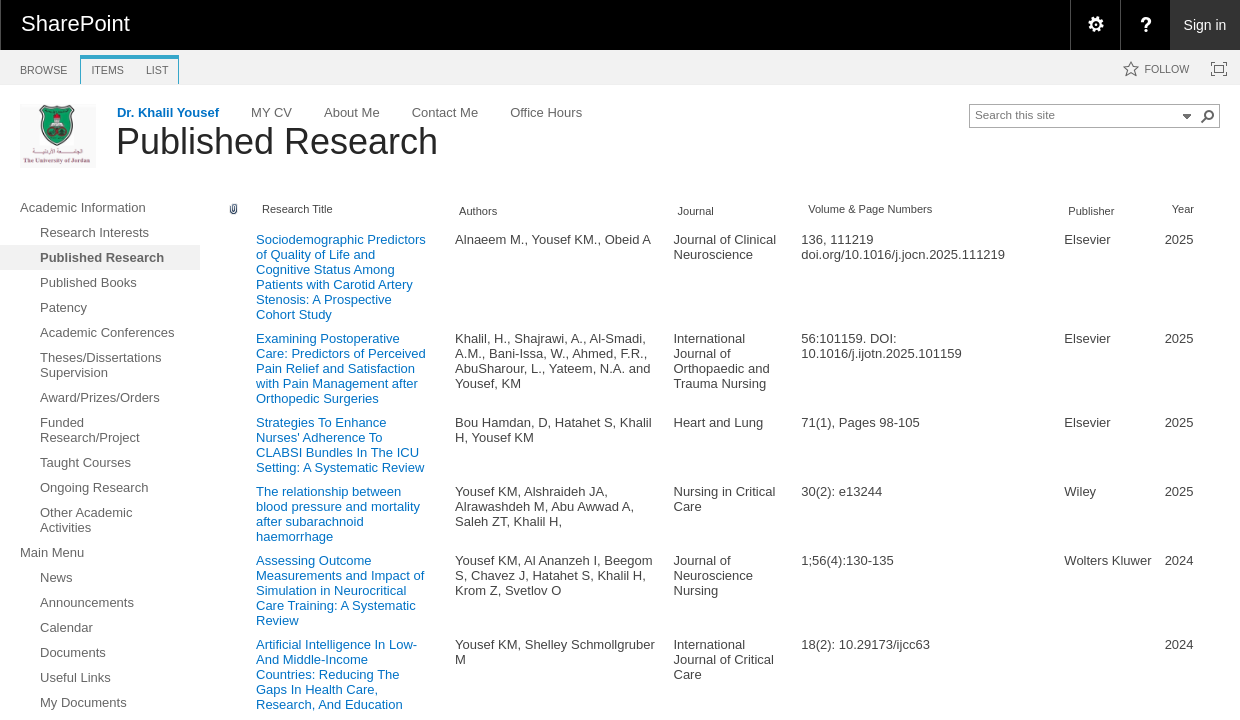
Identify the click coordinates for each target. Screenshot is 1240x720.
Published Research (277, 141)
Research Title (297, 209)
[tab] (43, 66)
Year (1183, 209)
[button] (1208, 116)
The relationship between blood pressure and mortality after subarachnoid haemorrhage (338, 514)
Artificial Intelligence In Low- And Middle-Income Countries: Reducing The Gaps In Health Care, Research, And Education (336, 674)
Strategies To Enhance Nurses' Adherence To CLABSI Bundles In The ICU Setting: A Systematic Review (340, 445)
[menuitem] (1095, 25)
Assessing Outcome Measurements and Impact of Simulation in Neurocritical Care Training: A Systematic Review (340, 590)
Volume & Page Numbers (870, 209)
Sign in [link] (1205, 25)
